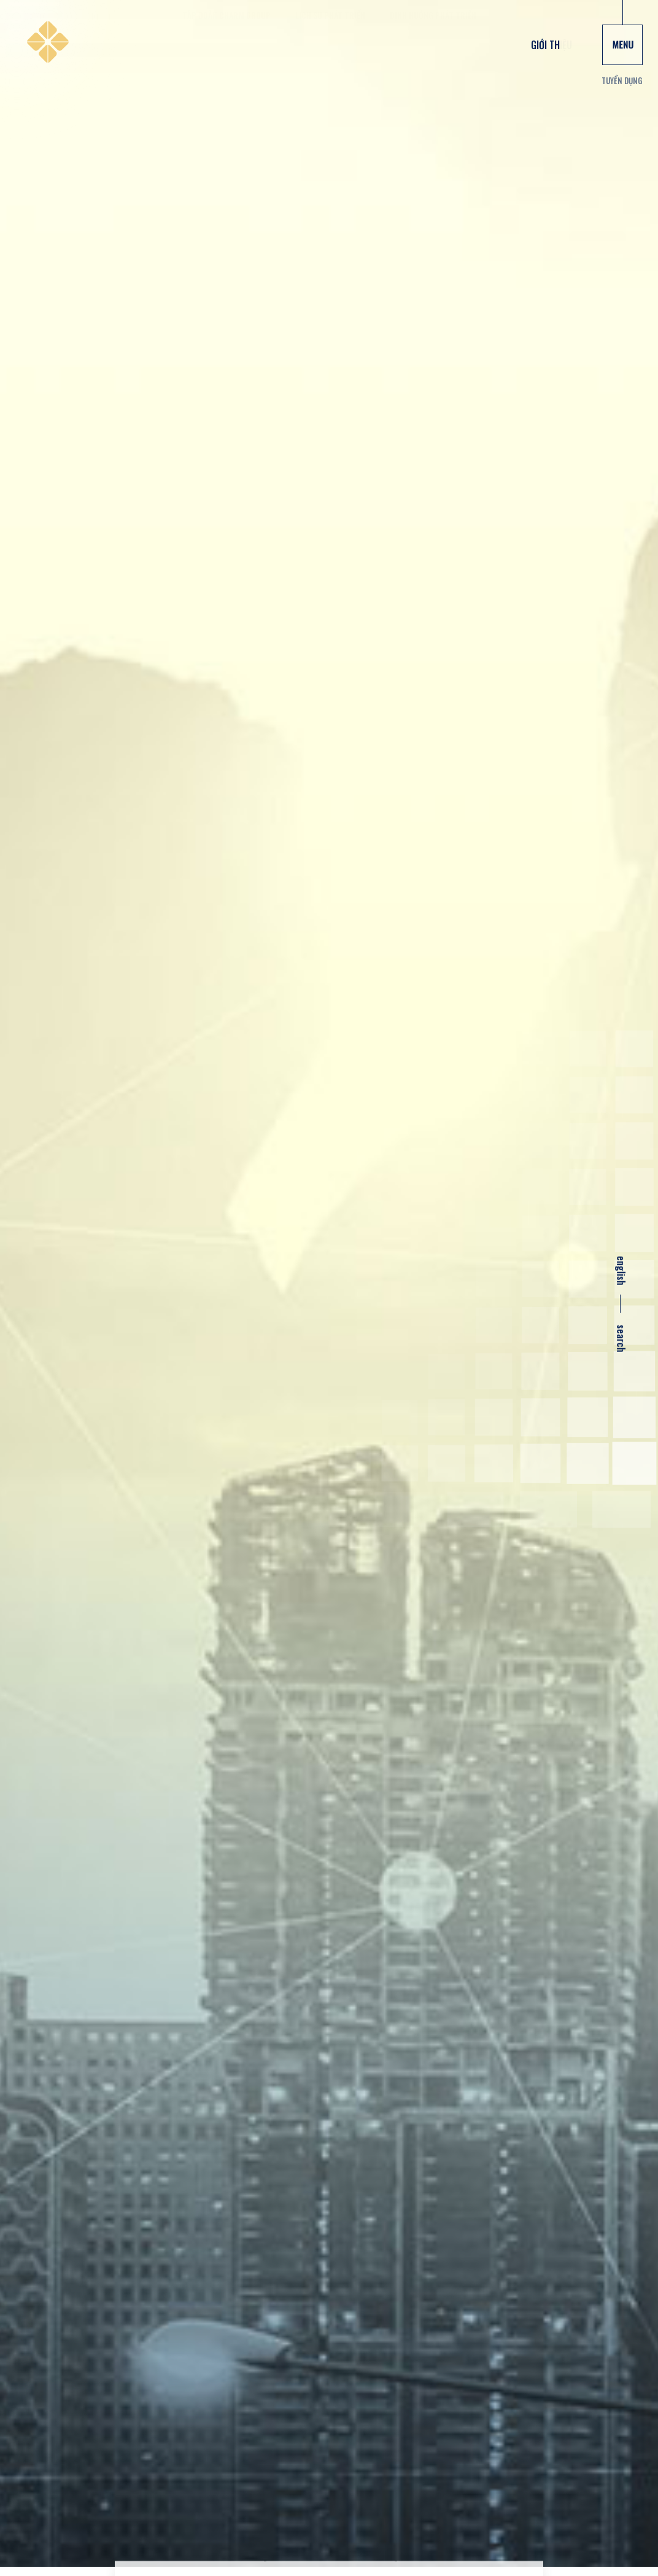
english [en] (621, 1271)
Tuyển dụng (622, 80)
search (621, 1338)
